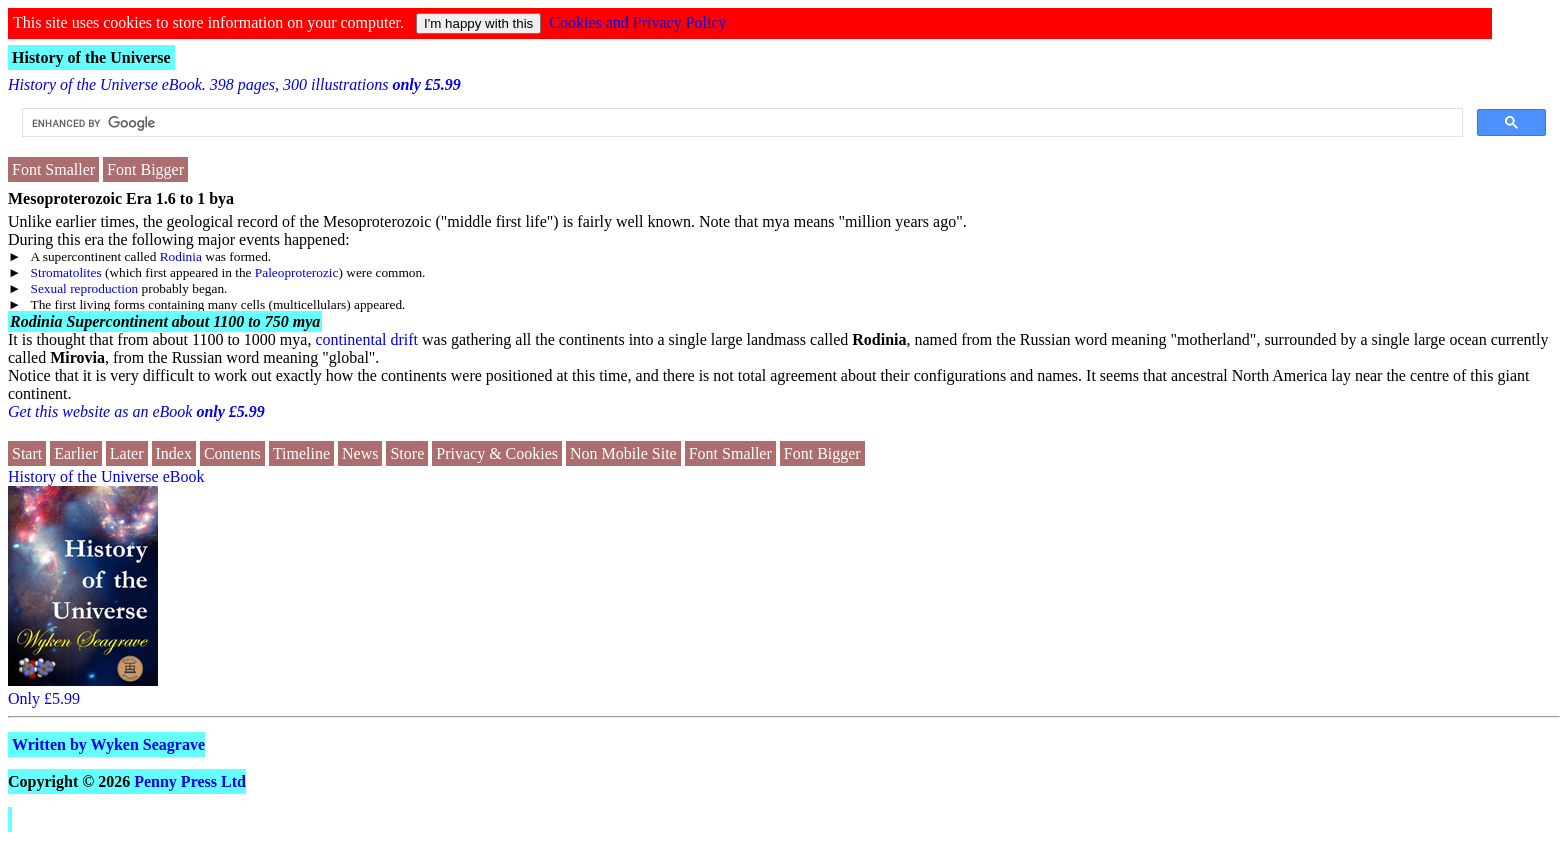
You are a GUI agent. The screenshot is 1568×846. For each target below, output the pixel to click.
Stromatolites (66, 272)
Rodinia (181, 256)
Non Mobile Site (623, 453)
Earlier (76, 453)
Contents (232, 453)
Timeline (301, 453)
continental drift (366, 339)
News (360, 453)
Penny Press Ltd (190, 781)
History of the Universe (91, 57)
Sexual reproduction (85, 288)
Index (174, 453)
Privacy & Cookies (497, 453)
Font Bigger (145, 169)
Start (27, 453)
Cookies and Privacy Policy (637, 22)
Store (407, 453)
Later (127, 453)
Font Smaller (53, 169)
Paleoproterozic (297, 272)
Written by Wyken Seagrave (108, 744)
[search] (740, 123)
